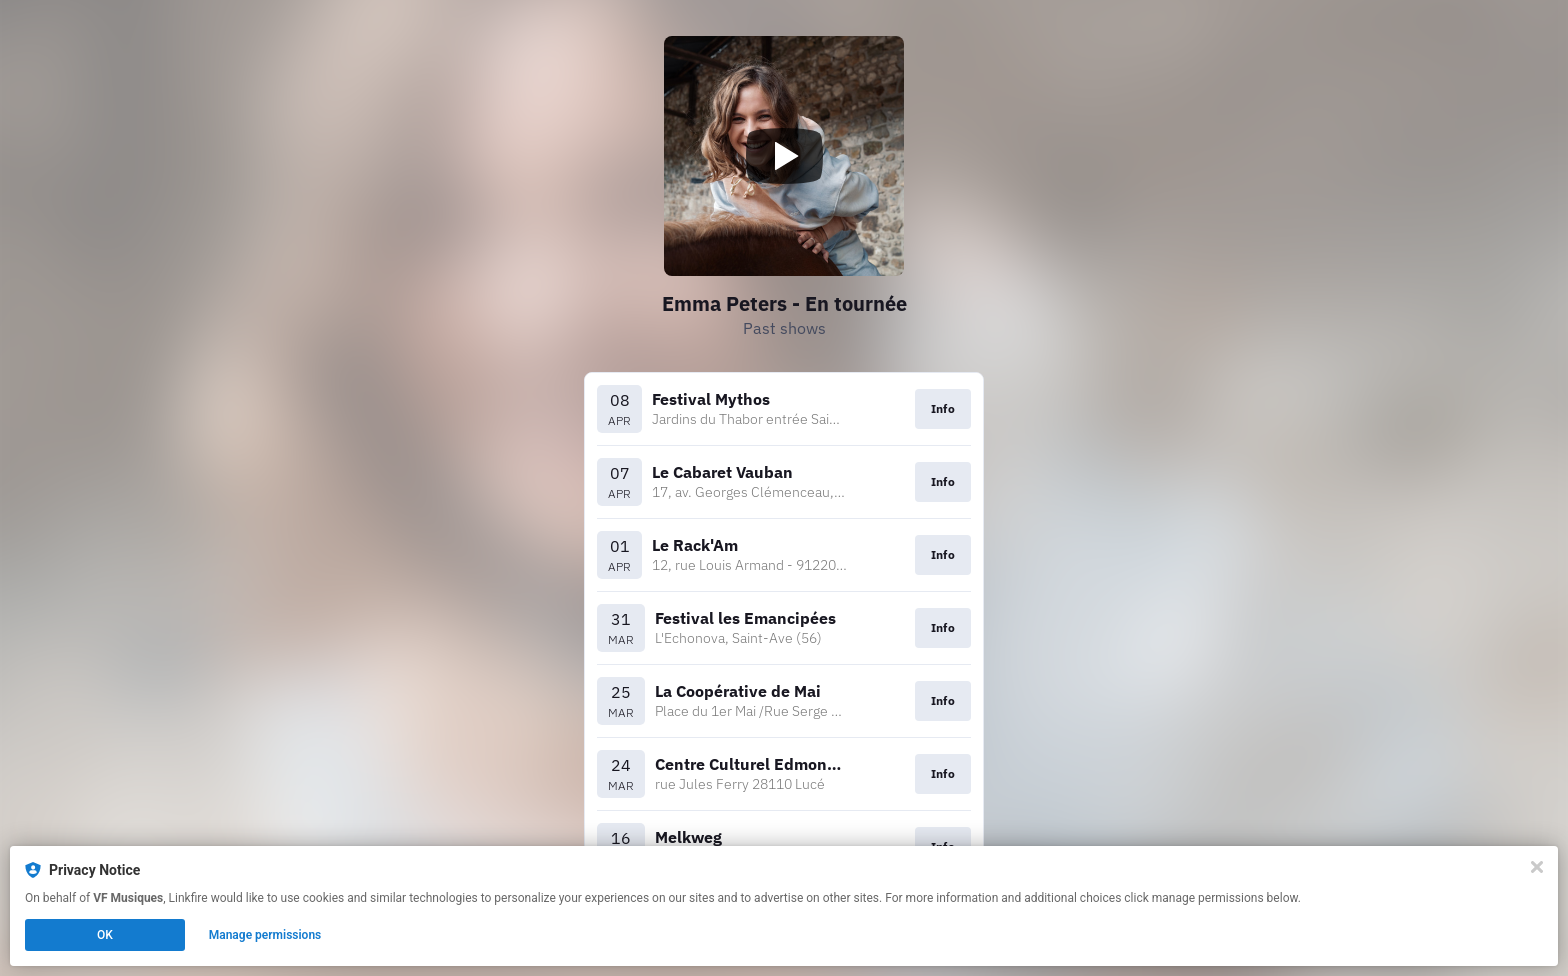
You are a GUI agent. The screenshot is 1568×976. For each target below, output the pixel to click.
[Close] (1537, 867)
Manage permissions (265, 935)
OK (105, 935)
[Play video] (784, 156)
